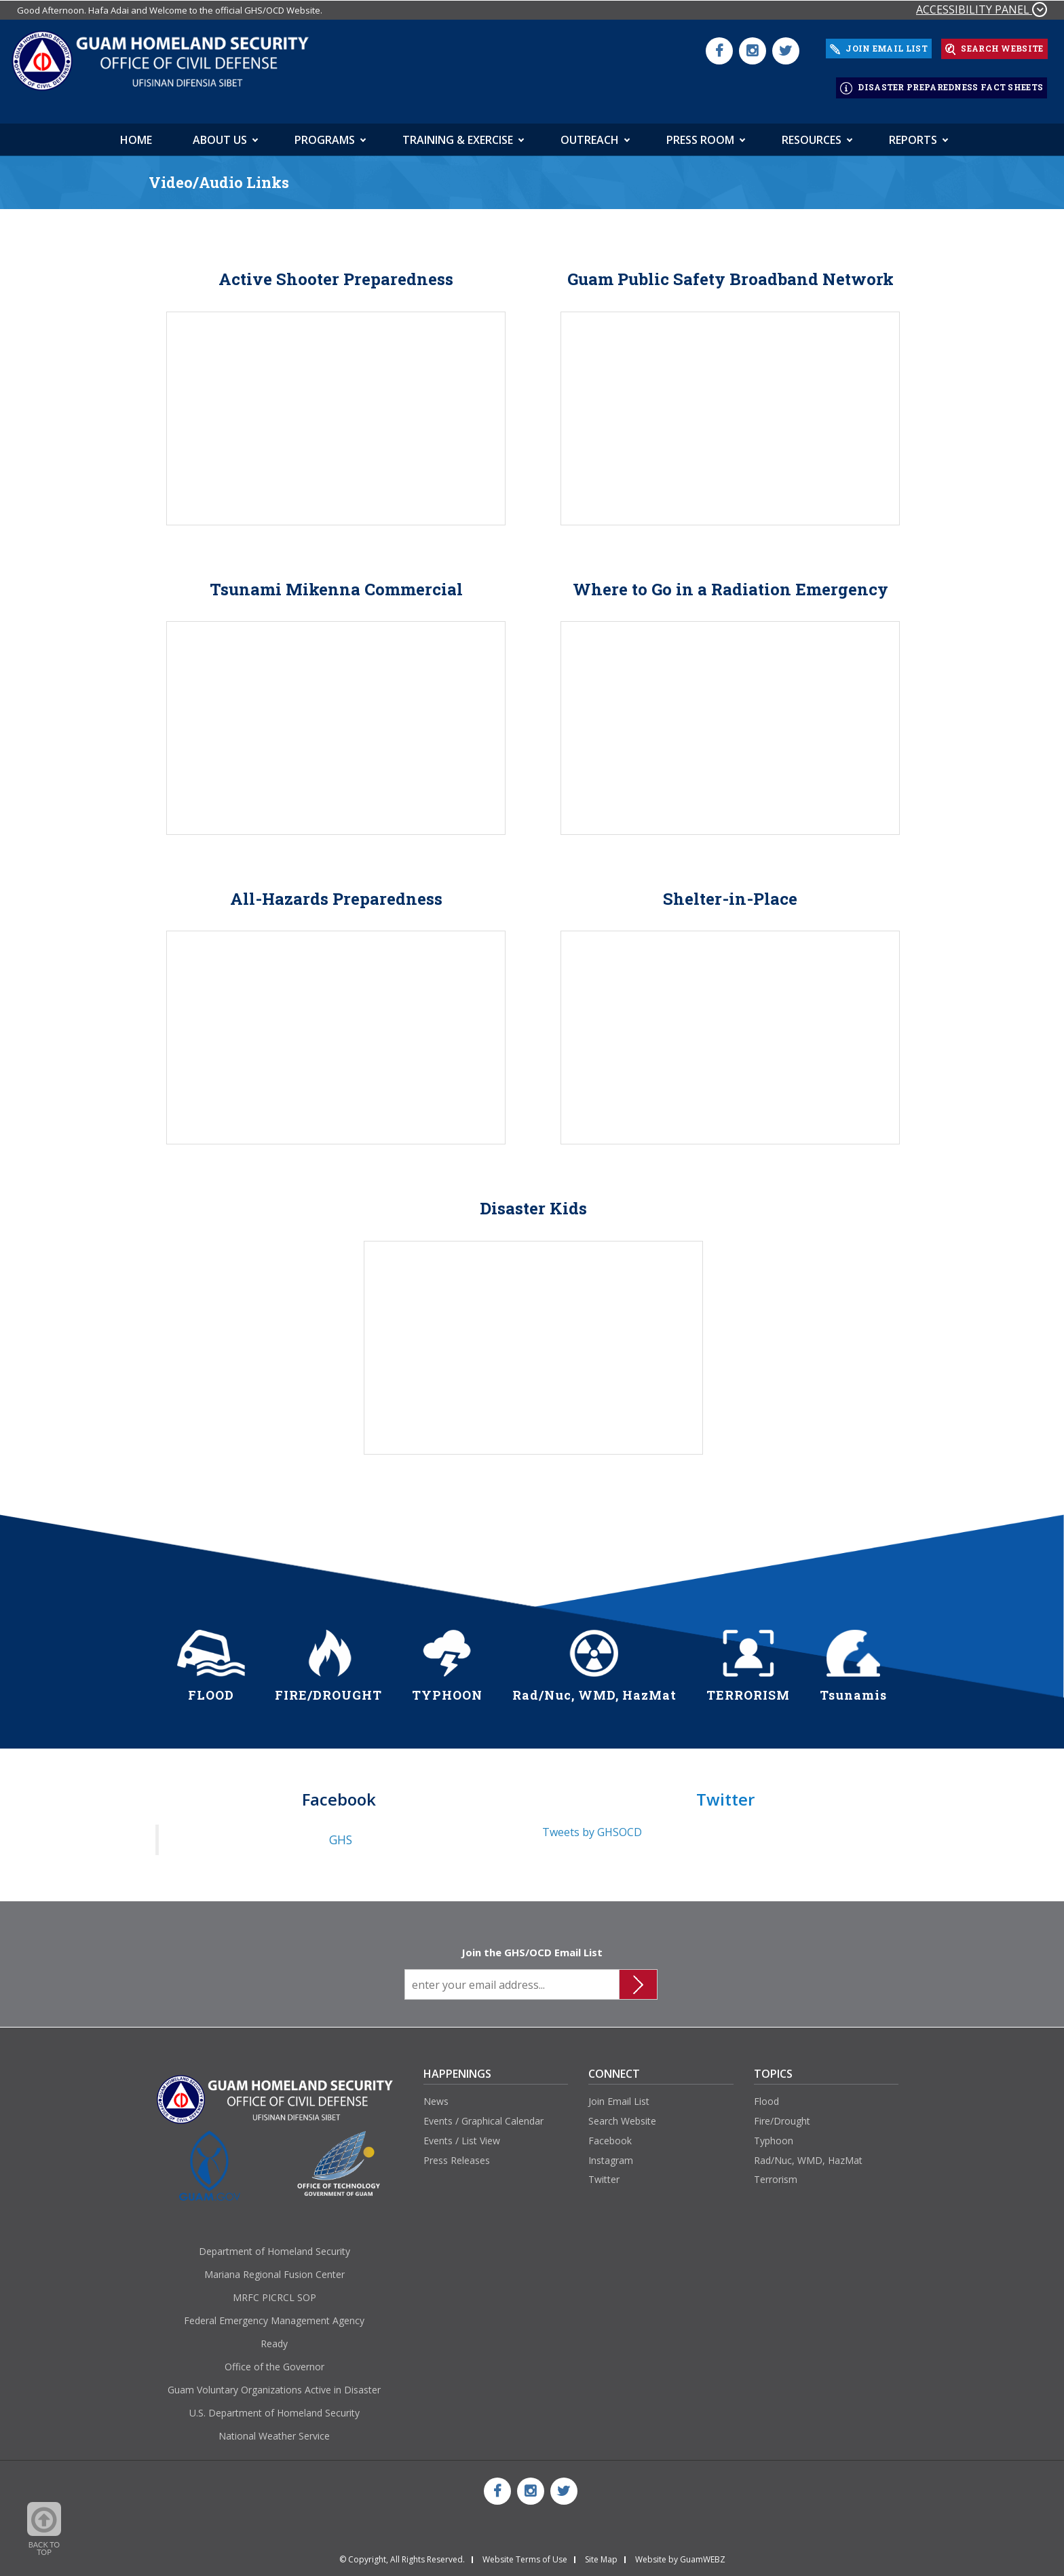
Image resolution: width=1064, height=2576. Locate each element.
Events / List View (461, 2134)
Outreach (589, 133)
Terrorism (775, 2173)
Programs (324, 133)
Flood (766, 2095)
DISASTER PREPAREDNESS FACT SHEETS (941, 83)
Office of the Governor (274, 2360)
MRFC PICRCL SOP (274, 2291)
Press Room (700, 133)
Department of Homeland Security (274, 2245)
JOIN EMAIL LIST (879, 47)
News (436, 2095)
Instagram (610, 2154)
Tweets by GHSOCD (592, 1826)
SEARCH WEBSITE (994, 47)
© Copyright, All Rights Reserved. (402, 2553)
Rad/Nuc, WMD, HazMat (808, 2154)
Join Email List (618, 2095)
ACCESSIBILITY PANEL (981, 9)
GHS (340, 1834)
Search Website (622, 2114)
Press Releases (456, 2154)
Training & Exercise (457, 133)
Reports (913, 133)
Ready (274, 2337)
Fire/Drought (782, 2114)
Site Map (601, 2553)
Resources (811, 133)
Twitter (604, 2173)
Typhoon (773, 2134)
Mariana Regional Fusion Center (274, 2268)
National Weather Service (274, 2429)
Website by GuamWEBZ (680, 2553)
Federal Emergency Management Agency (274, 2314)
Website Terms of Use (524, 2553)
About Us (220, 133)
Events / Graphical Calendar (483, 2114)
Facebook (610, 2134)
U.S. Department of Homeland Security (274, 2406)
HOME (136, 133)
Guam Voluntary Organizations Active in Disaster (274, 2383)
